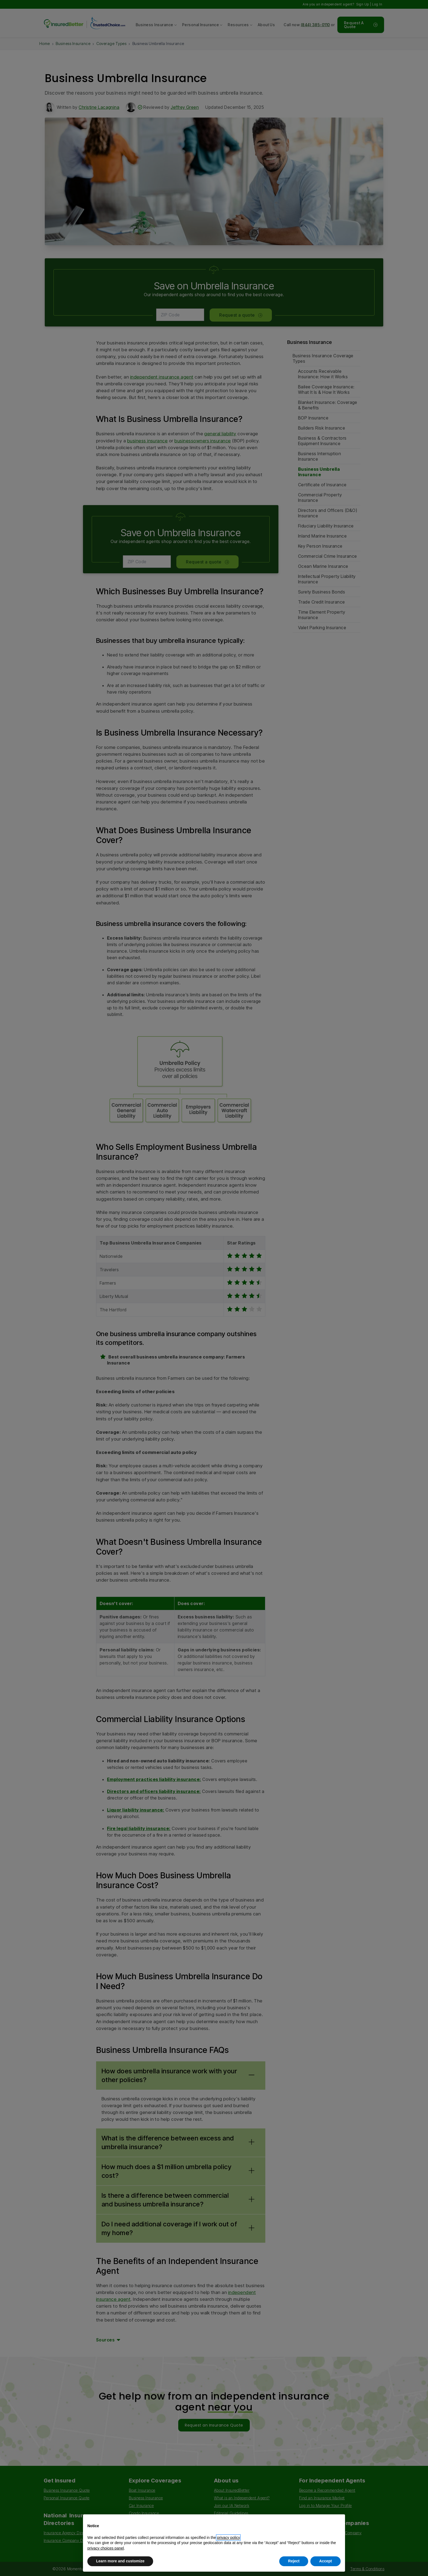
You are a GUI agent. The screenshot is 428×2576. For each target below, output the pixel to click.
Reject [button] (293, 2561)
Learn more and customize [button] (120, 2561)
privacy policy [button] (228, 2537)
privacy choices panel (105, 2548)
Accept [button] (325, 2561)
